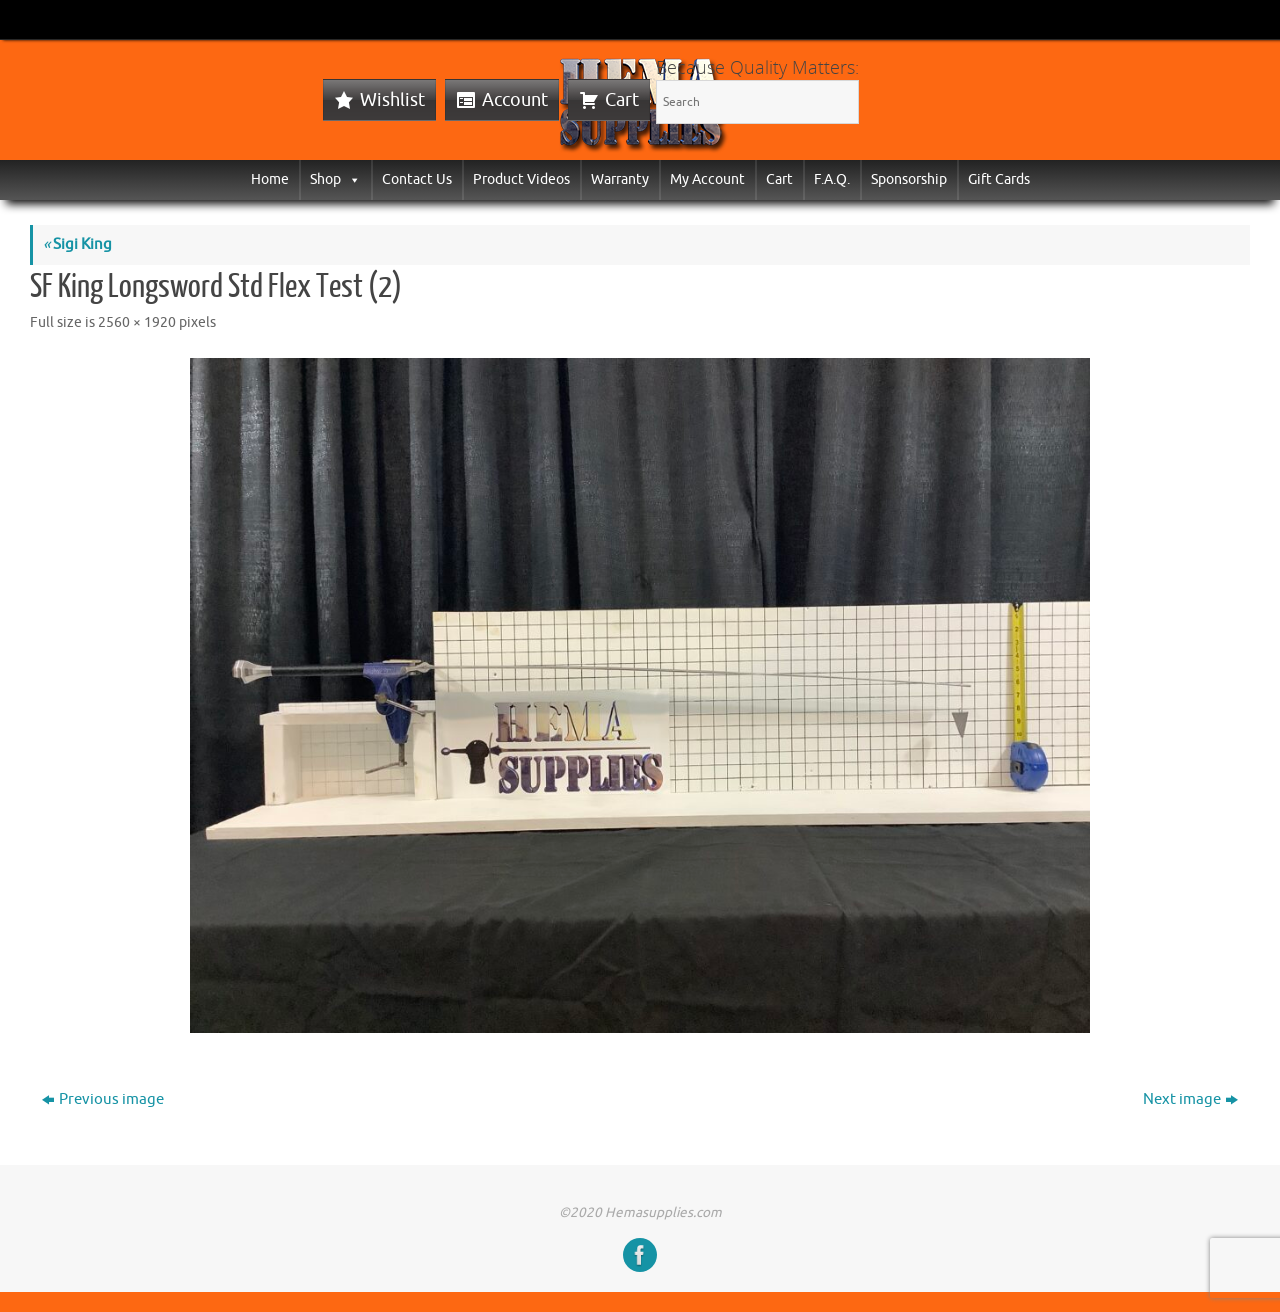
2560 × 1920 (137, 322)
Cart (622, 100)
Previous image (103, 1099)
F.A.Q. (832, 179)
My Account (707, 179)
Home (270, 179)
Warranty (620, 179)
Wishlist (392, 100)
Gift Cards (999, 179)
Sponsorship (909, 179)
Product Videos (521, 179)
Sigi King (77, 244)
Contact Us (417, 179)
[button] (351, 179)
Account (515, 100)
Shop (335, 179)
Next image (1190, 1099)
